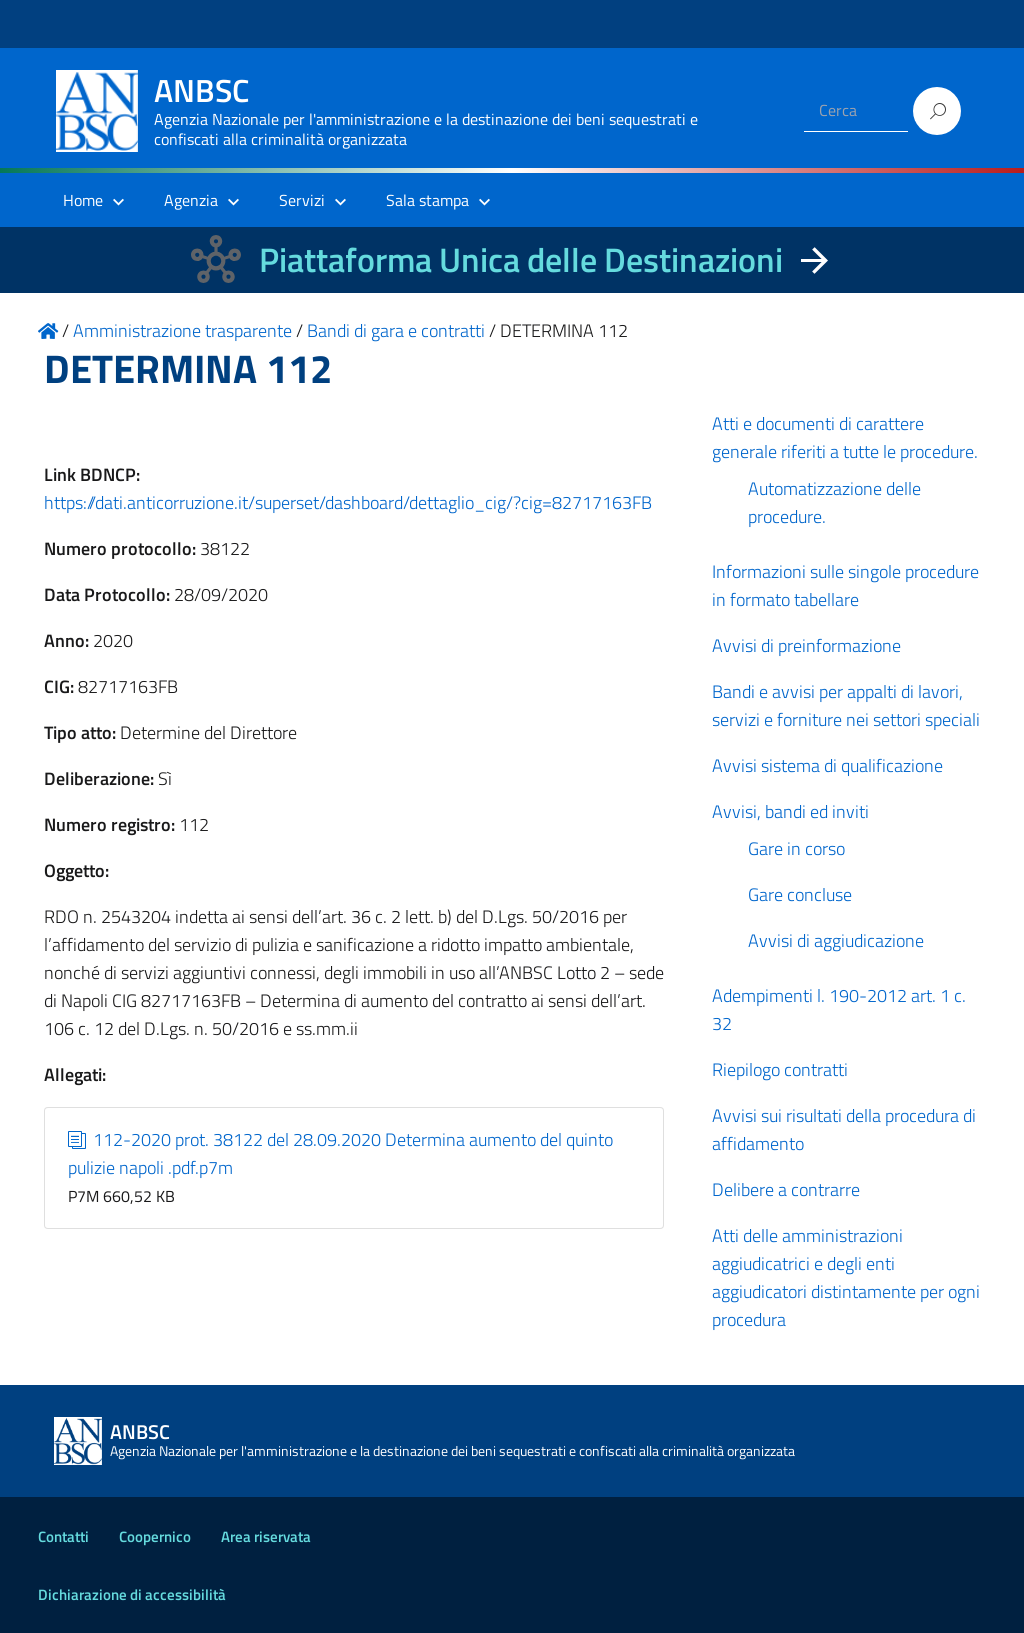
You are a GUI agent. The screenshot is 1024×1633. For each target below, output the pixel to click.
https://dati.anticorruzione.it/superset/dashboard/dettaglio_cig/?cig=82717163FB (348, 502)
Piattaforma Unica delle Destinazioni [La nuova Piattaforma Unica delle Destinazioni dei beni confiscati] (521, 259)
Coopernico (155, 1536)
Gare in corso (796, 848)
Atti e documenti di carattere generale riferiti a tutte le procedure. (845, 437)
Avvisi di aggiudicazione (836, 940)
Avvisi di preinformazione (806, 645)
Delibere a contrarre (786, 1189)
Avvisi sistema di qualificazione (827, 765)
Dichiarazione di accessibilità (132, 1594)
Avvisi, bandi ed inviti (790, 811)
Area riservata (266, 1536)
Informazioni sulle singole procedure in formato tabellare (845, 585)
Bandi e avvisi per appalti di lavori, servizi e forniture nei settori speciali (846, 705)
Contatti (63, 1536)
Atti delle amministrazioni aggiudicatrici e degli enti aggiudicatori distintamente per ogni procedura (846, 1277)
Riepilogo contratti (780, 1069)
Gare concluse (800, 894)
